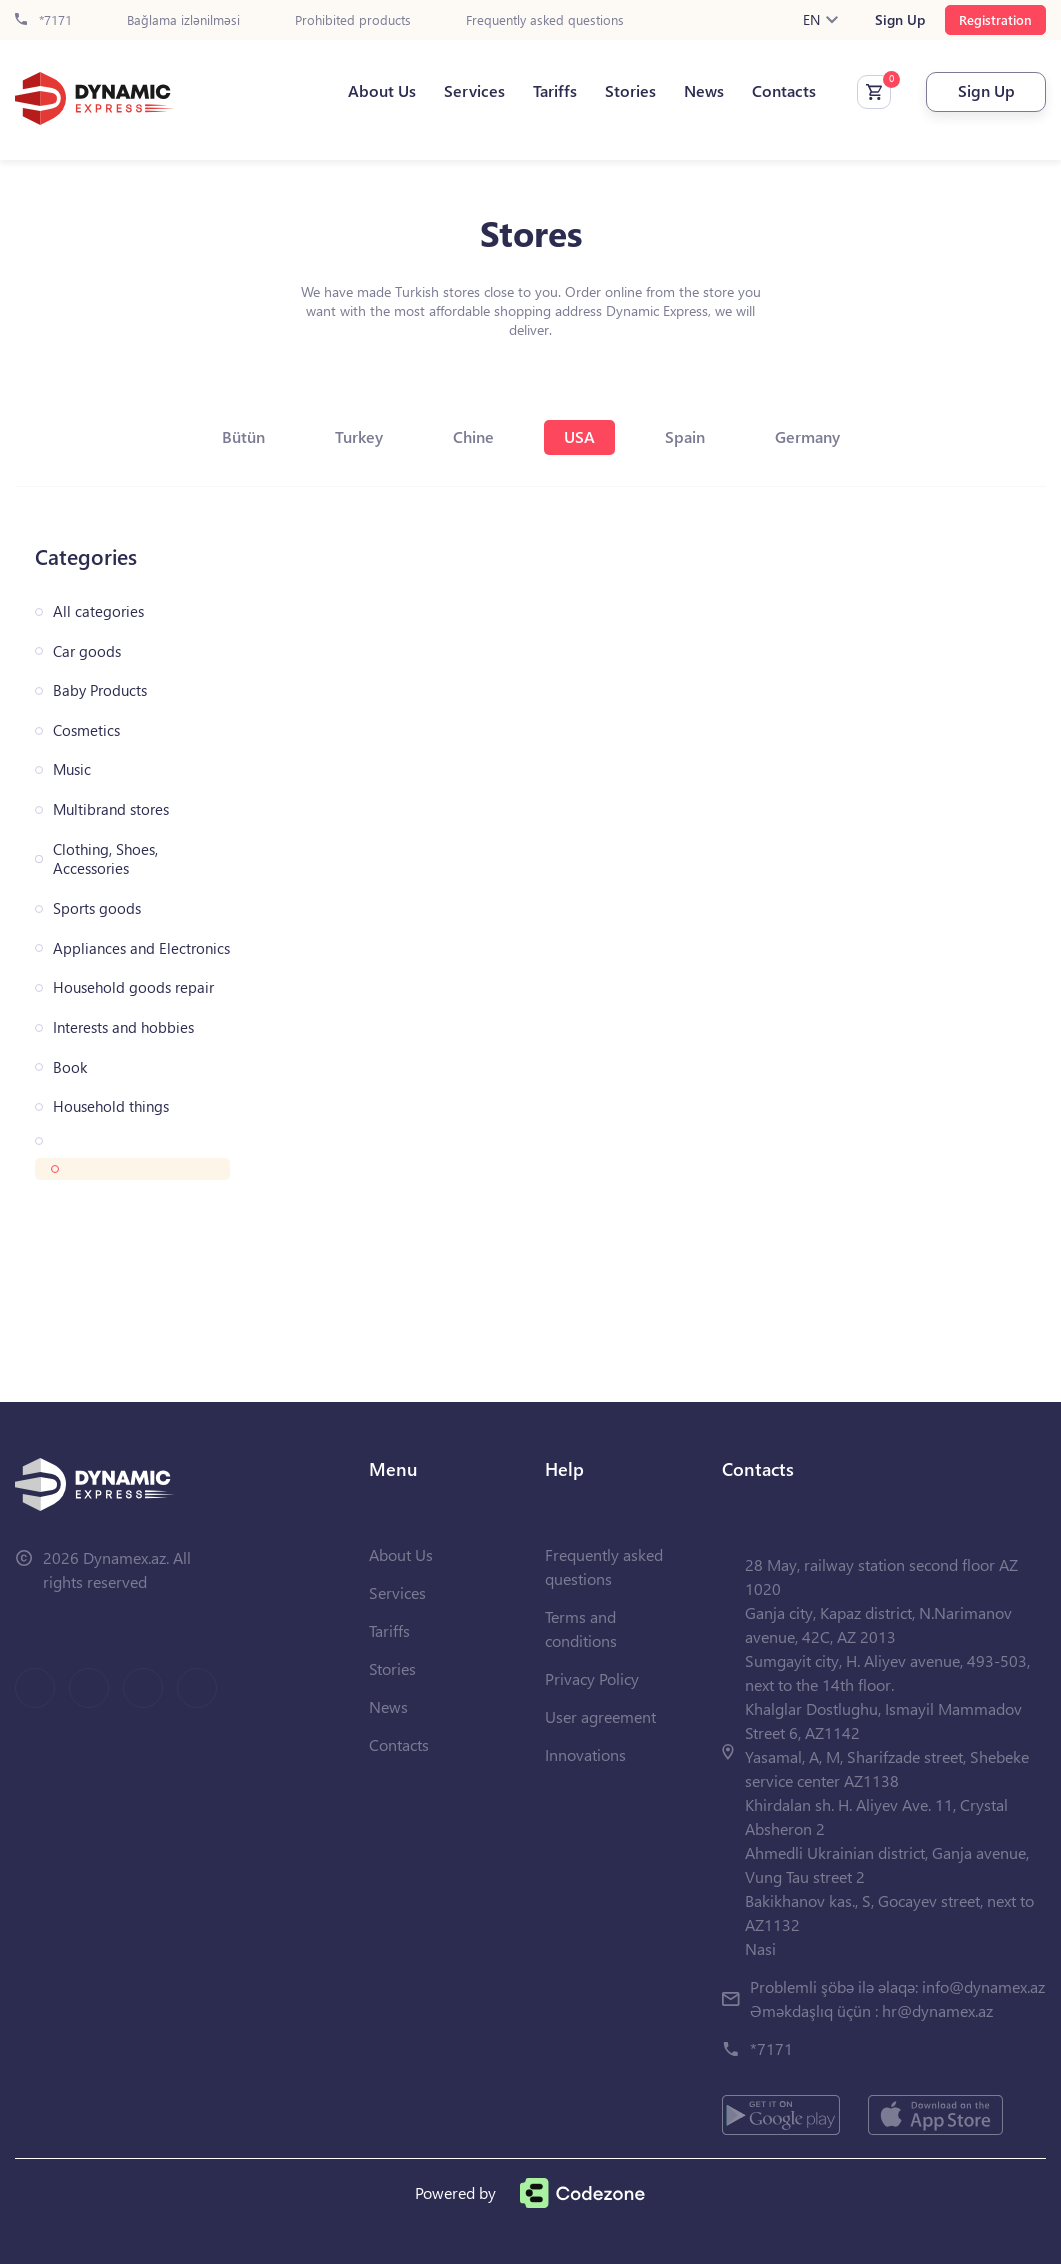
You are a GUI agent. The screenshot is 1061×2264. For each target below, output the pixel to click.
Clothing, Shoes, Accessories (105, 859)
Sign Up (900, 20)
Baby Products (100, 690)
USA (579, 436)
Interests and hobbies (123, 1027)
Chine (473, 436)
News (704, 91)
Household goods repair (133, 987)
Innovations (585, 1754)
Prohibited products (353, 20)
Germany (807, 436)
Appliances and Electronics (141, 948)
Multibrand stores (111, 809)
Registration (995, 19)
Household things (111, 1106)
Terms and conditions (581, 1628)
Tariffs (555, 91)
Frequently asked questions (545, 20)
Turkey (359, 436)
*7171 (43, 20)
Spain (685, 436)
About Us (382, 91)
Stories (630, 91)
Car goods (87, 651)
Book (70, 1067)
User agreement (600, 1716)
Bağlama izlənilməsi (183, 20)
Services (474, 91)
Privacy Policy (592, 1678)
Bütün (243, 436)
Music (72, 769)
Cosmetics (86, 730)
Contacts (784, 91)
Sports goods (97, 908)
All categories (98, 611)
